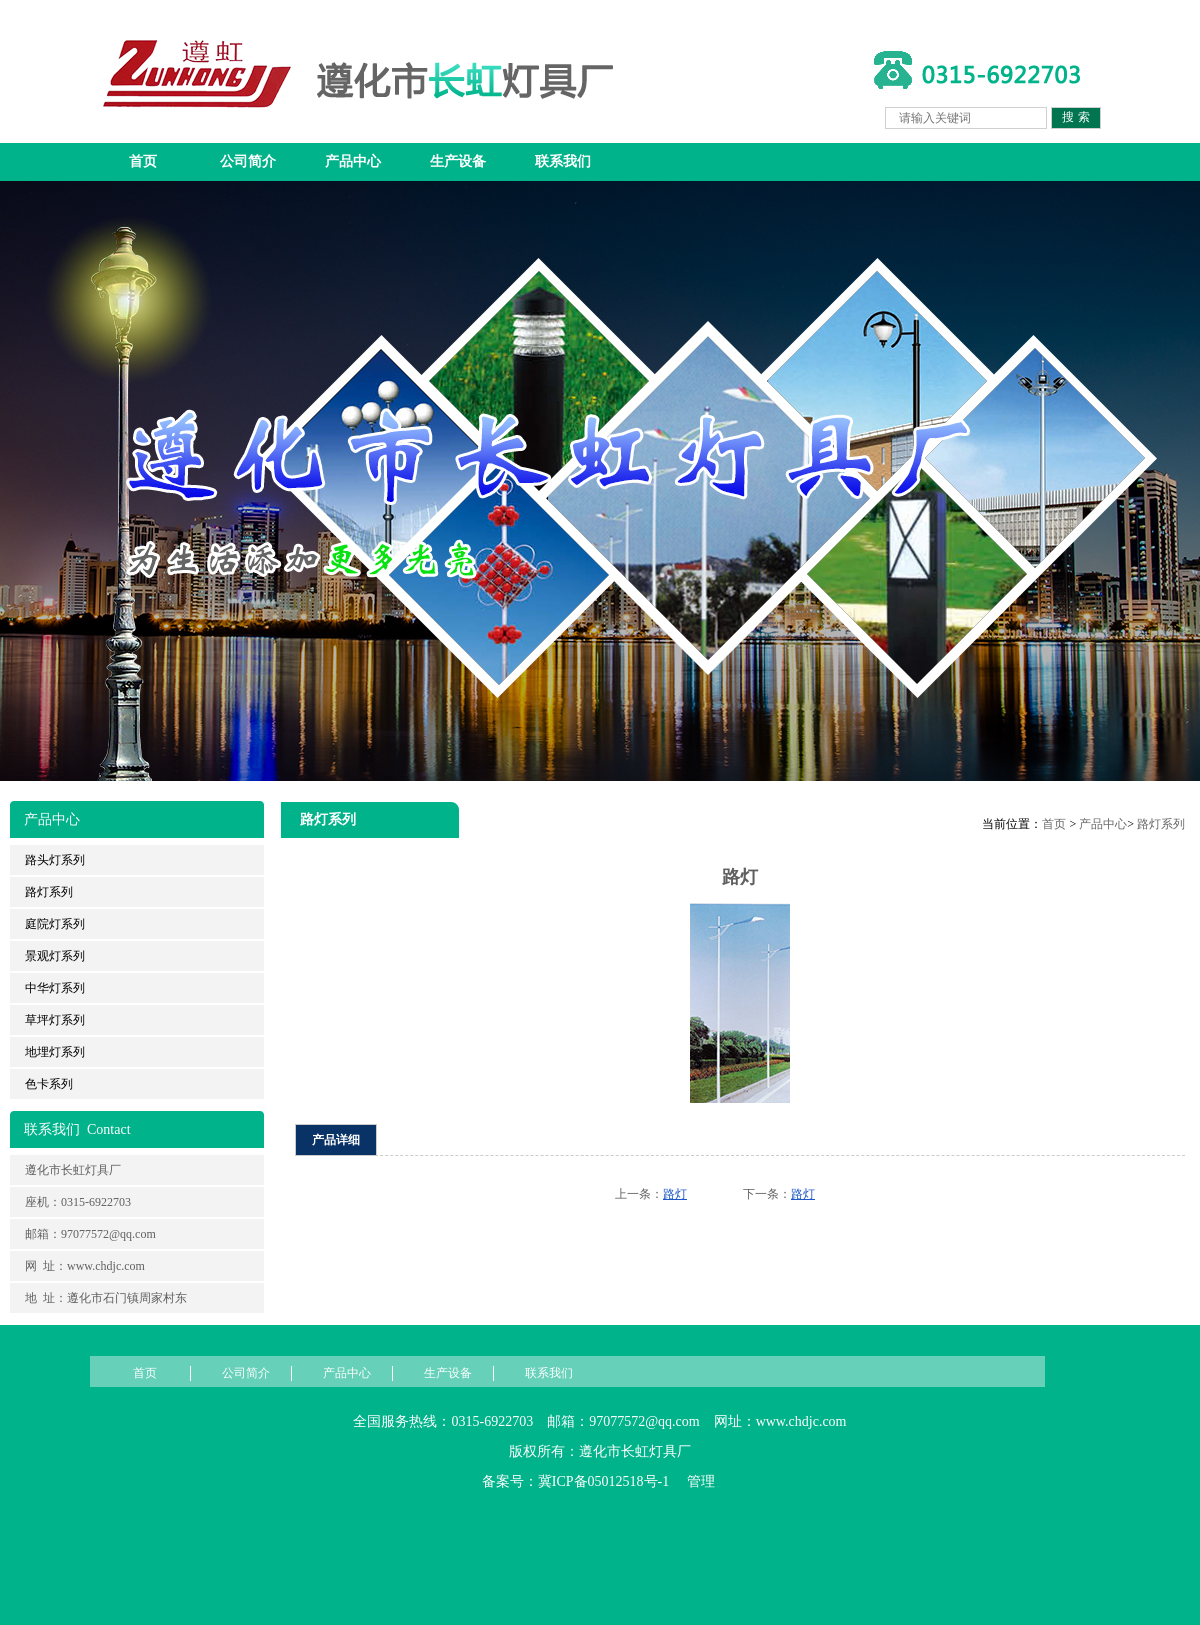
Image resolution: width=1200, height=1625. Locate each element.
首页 (143, 161)
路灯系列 (1161, 824)
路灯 (675, 1194)
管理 (701, 1481)
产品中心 (353, 161)
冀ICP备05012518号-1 (603, 1481)
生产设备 (458, 161)
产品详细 (336, 1140)
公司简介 (248, 161)
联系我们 (563, 161)
